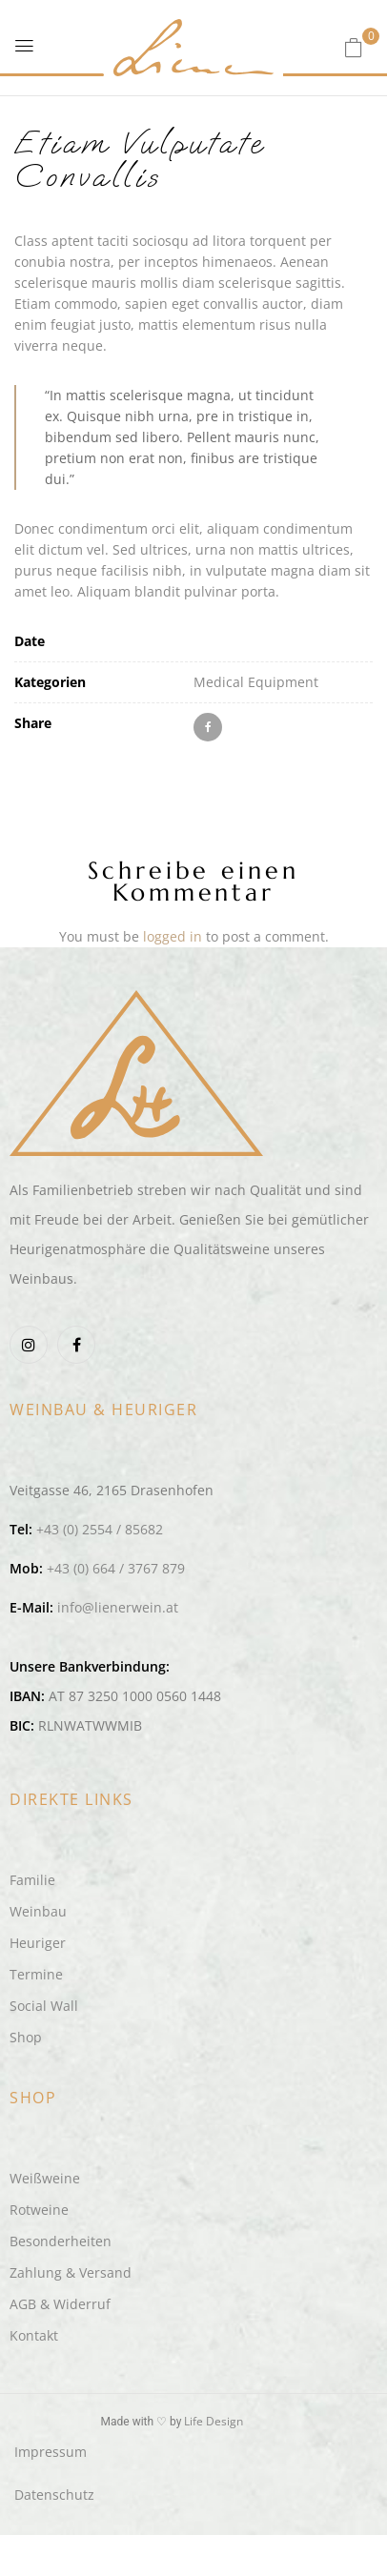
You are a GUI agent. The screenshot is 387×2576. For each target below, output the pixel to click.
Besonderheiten (61, 2241)
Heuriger (38, 1943)
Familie (32, 1880)
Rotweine (39, 2210)
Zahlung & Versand (71, 2272)
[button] (353, 47)
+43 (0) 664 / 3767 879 (116, 1568)
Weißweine (45, 2178)
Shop (26, 2037)
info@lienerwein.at (117, 1607)
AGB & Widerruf (60, 2304)
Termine (36, 1974)
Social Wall (44, 2006)
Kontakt (34, 2335)
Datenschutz (54, 2494)
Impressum (50, 2452)
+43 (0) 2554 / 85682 (99, 1529)
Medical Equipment (256, 682)
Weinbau (38, 1911)
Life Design (213, 2421)
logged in (172, 936)
